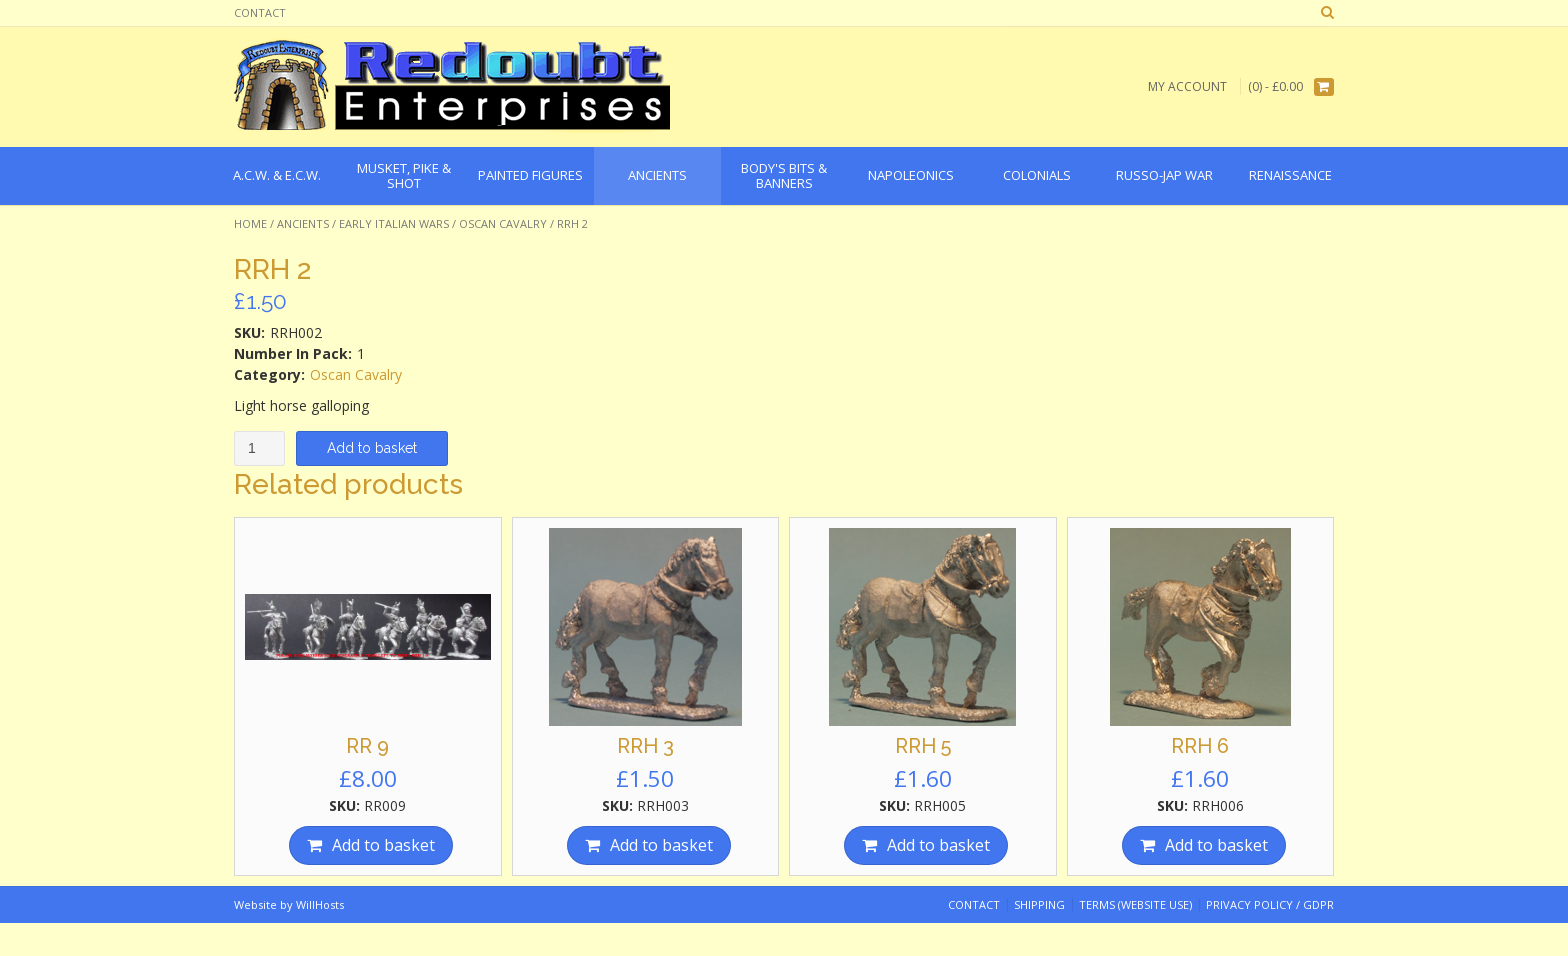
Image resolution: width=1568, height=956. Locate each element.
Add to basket (372, 448)
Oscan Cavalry (503, 223)
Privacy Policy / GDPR (1270, 904)
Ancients (303, 223)
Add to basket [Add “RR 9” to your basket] (383, 845)
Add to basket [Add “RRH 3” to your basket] (661, 845)
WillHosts (320, 904)
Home (250, 223)
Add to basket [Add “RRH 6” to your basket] (1216, 845)
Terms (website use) (1135, 904)
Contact (260, 12)
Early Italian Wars (394, 223)
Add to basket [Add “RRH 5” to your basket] (938, 845)
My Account (1187, 86)
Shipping (1039, 904)
